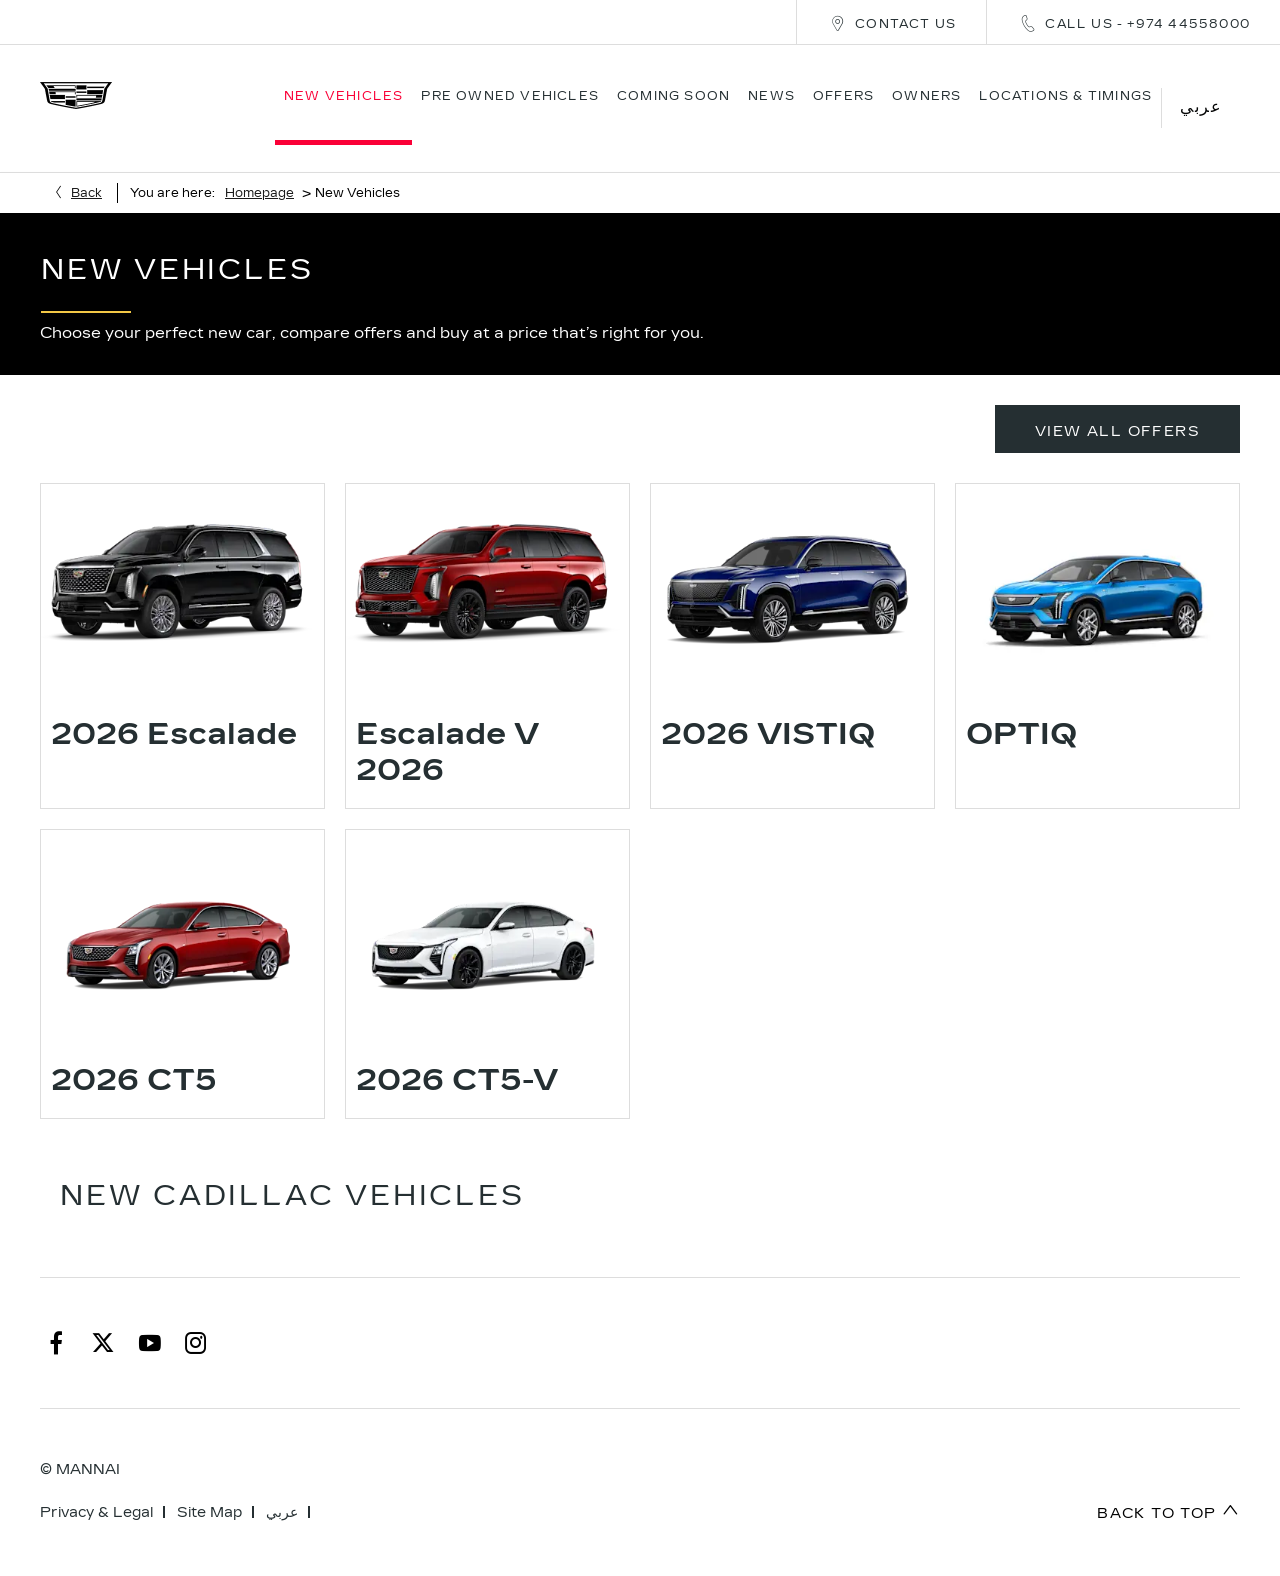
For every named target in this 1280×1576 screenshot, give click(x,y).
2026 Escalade (174, 708)
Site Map (209, 1485)
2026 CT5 (134, 1054)
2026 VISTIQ (768, 708)
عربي (282, 1485)
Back (86, 166)
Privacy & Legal (96, 1485)
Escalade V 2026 (447, 726)
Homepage (259, 166)
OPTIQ (1021, 708)
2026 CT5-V (457, 1054)
